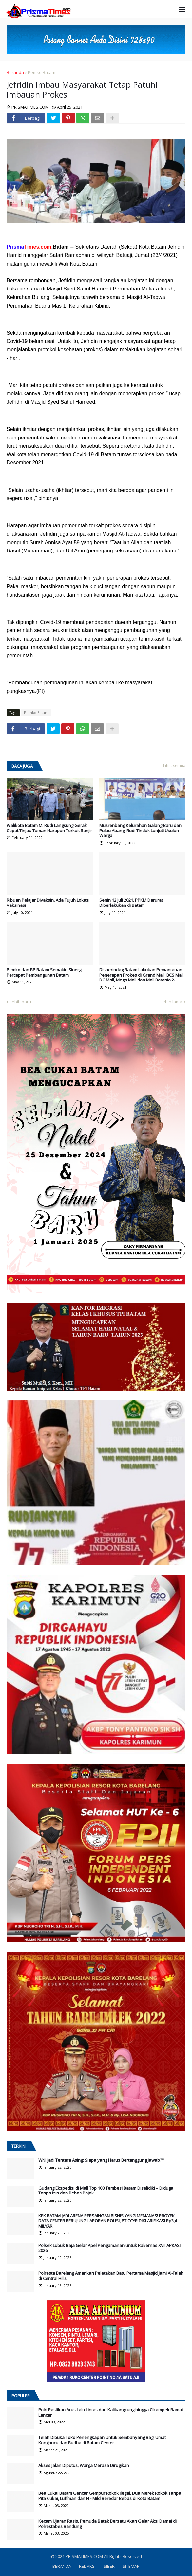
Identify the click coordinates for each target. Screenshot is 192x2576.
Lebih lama (171, 1002)
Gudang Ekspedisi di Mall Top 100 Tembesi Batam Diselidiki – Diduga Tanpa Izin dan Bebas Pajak (105, 2191)
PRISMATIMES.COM (85, 2556)
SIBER (109, 2566)
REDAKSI (87, 2566)
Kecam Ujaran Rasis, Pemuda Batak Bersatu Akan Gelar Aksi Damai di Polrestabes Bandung (107, 2524)
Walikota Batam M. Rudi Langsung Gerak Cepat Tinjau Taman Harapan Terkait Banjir (49, 828)
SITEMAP (131, 2566)
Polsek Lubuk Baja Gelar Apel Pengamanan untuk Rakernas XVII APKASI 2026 (109, 2248)
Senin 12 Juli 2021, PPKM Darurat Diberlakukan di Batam (131, 903)
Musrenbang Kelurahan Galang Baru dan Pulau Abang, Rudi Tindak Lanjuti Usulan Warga (140, 830)
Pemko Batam (41, 72)
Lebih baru (20, 1002)
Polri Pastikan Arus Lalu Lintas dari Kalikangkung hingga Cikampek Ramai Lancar (110, 2412)
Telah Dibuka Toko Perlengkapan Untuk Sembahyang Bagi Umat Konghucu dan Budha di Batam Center (102, 2440)
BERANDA (61, 2566)
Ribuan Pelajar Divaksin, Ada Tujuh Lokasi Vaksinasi (48, 903)
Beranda (15, 72)
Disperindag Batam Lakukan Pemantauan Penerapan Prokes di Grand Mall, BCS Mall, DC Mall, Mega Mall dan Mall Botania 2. (141, 975)
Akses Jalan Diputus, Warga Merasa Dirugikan (83, 2465)
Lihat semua (174, 765)
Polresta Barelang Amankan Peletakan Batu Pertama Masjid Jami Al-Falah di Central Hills (110, 2276)
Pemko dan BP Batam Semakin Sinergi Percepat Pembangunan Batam (44, 972)
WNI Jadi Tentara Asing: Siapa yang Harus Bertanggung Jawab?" (101, 2160)
